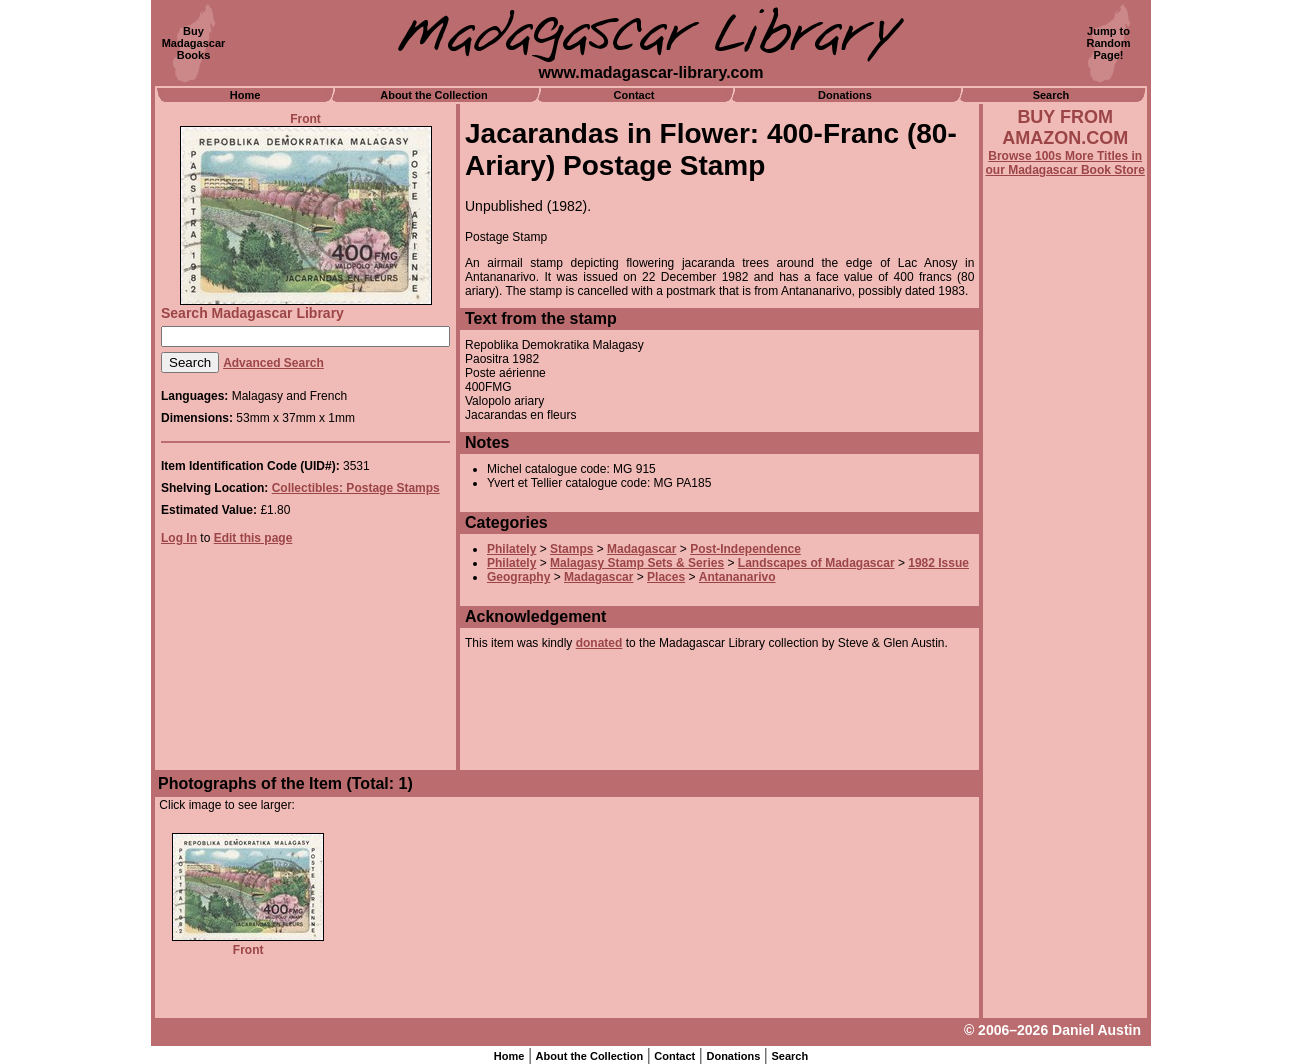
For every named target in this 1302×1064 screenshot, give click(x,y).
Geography (518, 577)
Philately (511, 549)
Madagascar (641, 549)
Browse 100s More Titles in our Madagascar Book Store (1065, 163)
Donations (845, 95)
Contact (634, 95)
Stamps (571, 549)
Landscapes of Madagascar (816, 563)
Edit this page (253, 538)
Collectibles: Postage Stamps (356, 488)
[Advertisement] (1065, 717)
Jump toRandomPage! (1109, 43)
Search (1051, 95)
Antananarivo (737, 577)
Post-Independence (745, 549)
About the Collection (434, 95)
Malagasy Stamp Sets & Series (637, 563)
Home (245, 95)
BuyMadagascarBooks (194, 43)
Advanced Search (273, 363)
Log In (179, 538)
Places (666, 577)
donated (599, 643)
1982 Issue (938, 563)
